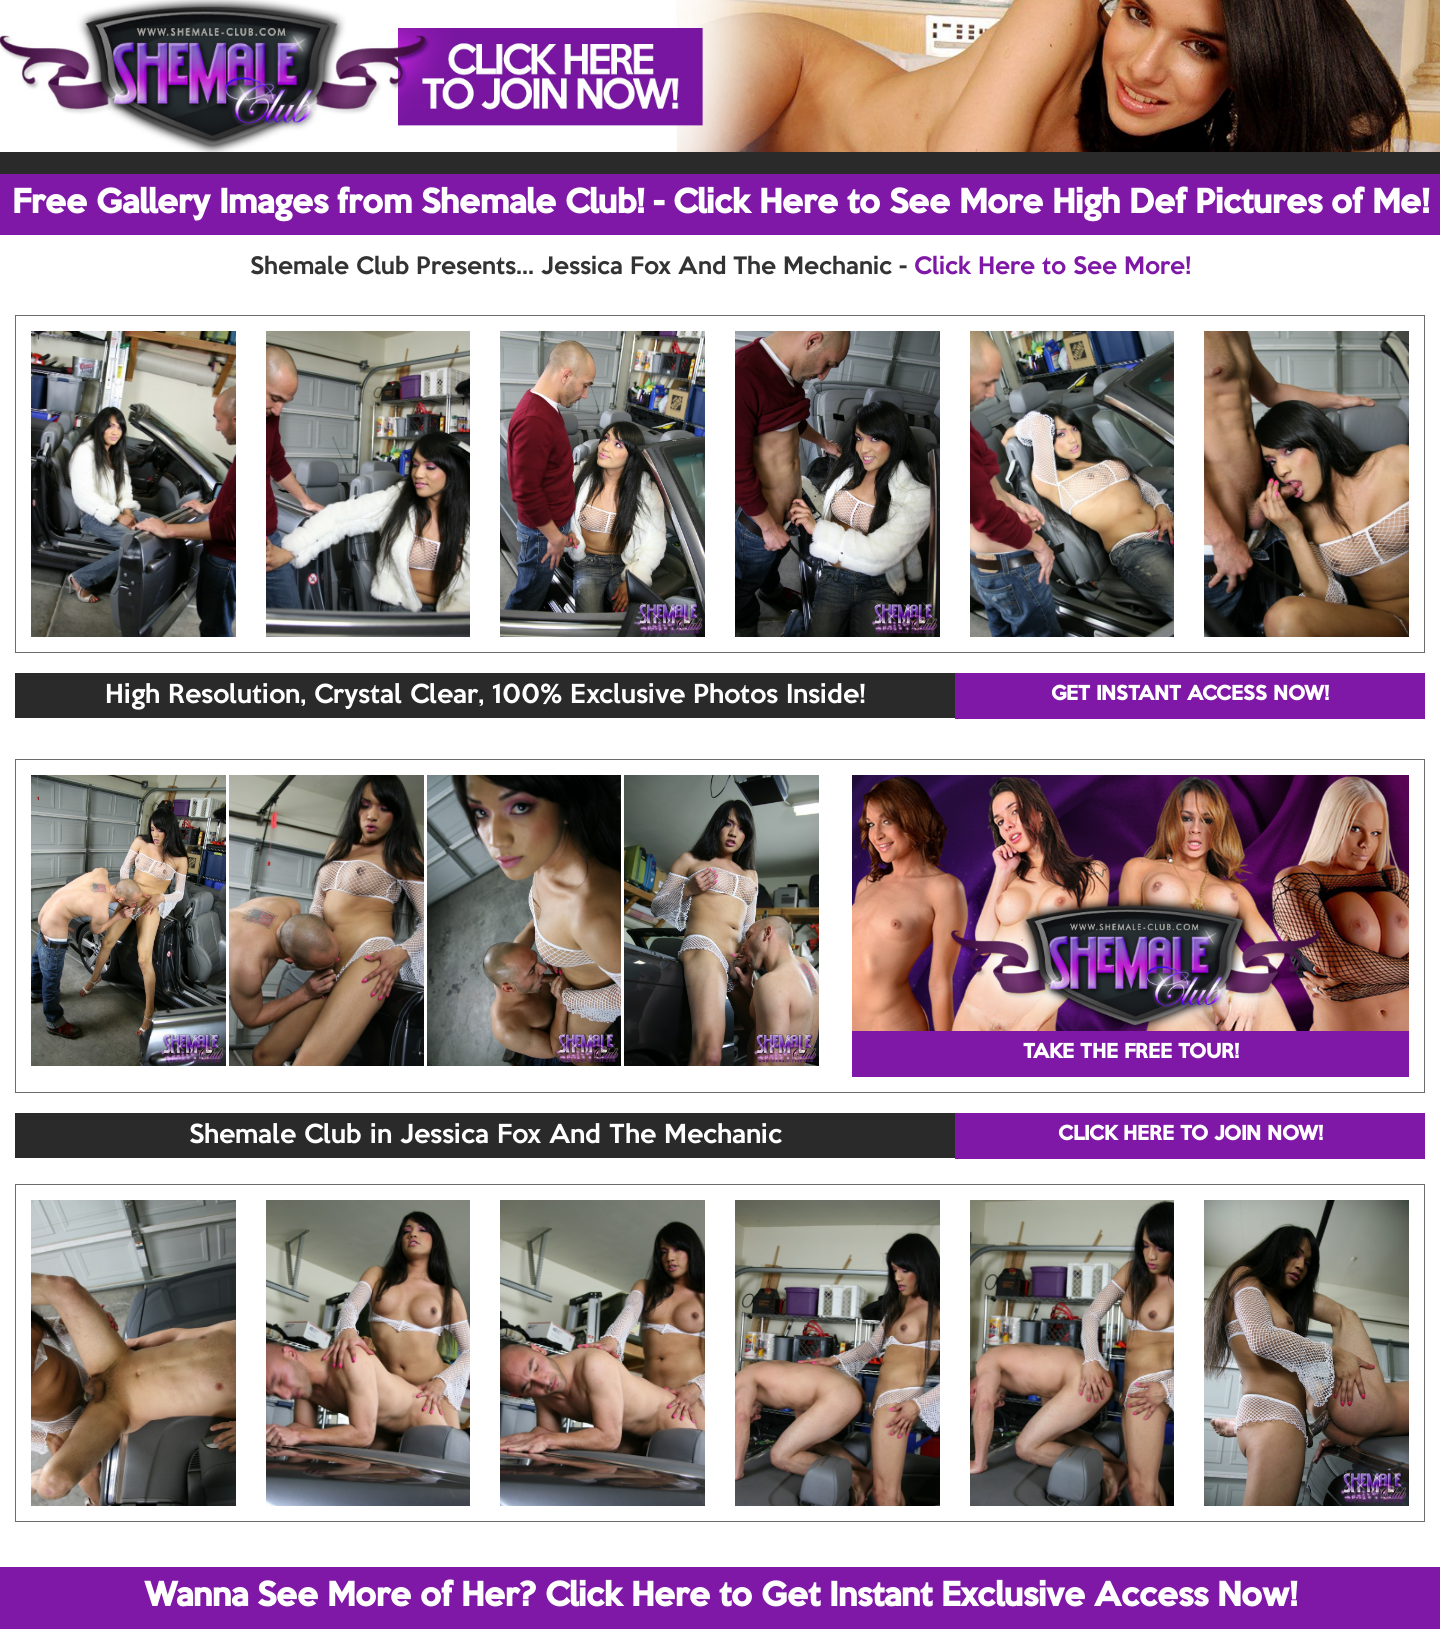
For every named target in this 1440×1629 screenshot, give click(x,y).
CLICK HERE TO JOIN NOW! (1190, 1135)
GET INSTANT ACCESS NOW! (1190, 695)
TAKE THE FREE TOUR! (1131, 1053)
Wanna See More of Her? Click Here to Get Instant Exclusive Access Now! (720, 1597)
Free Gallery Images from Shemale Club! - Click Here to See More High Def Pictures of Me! (720, 204)
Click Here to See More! (1052, 267)
